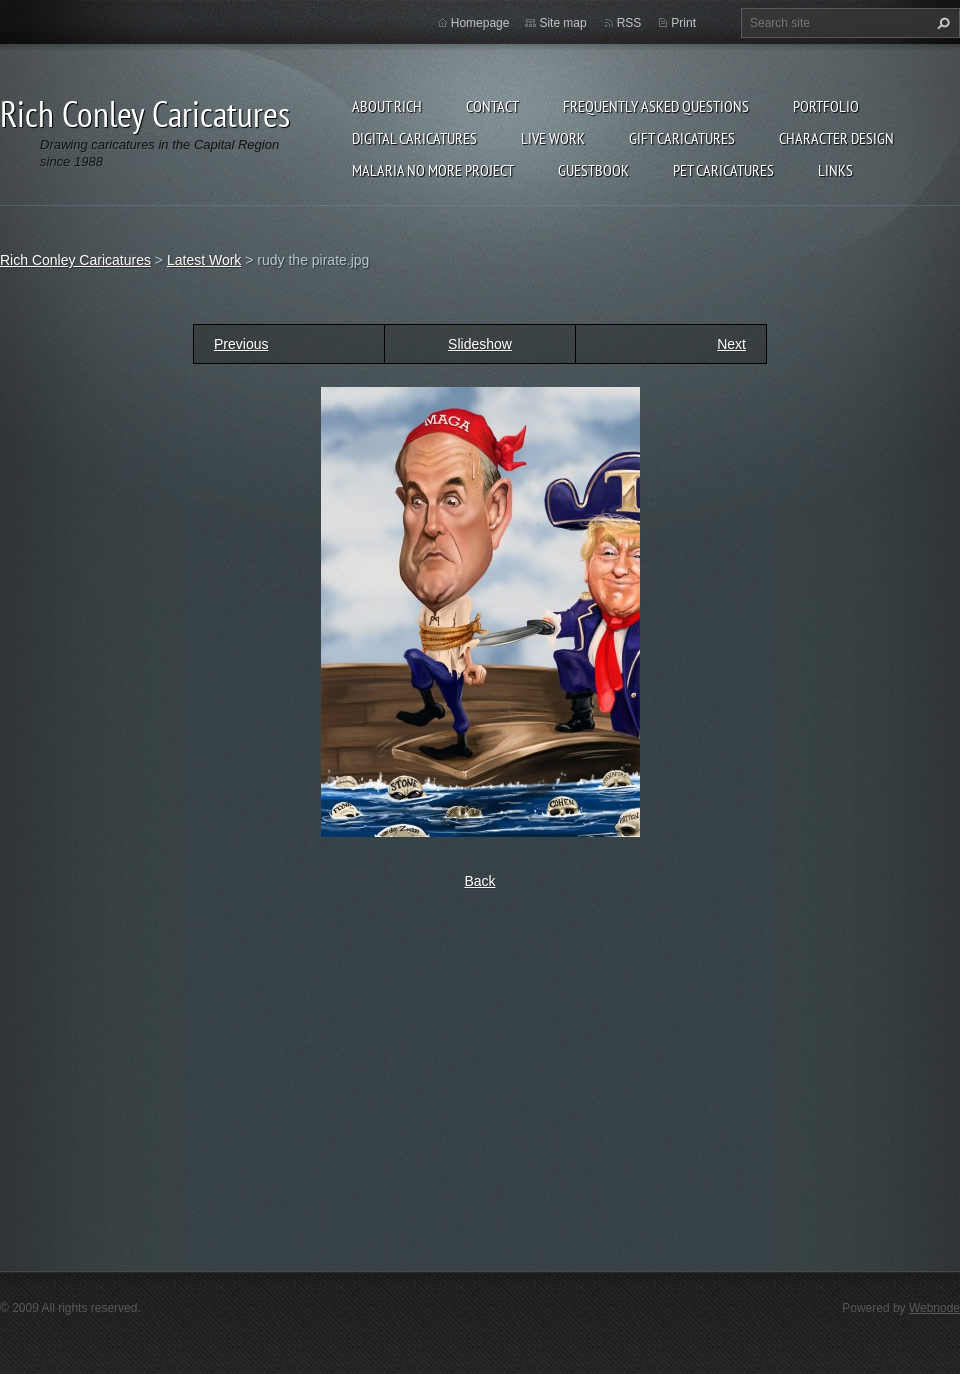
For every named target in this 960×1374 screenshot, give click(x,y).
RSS (629, 23)
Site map (562, 23)
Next (731, 344)
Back (479, 881)
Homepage (480, 23)
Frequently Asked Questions (656, 106)
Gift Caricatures (682, 138)
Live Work (553, 138)
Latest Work (204, 260)
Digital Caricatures (414, 138)
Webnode (934, 1308)
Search (941, 23)
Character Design (836, 138)
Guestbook (593, 170)
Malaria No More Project (433, 170)
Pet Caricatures (723, 170)
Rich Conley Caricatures (75, 260)
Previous (241, 344)
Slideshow (480, 344)
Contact (492, 106)
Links (835, 170)
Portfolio (826, 106)
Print (683, 23)
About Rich (387, 106)
